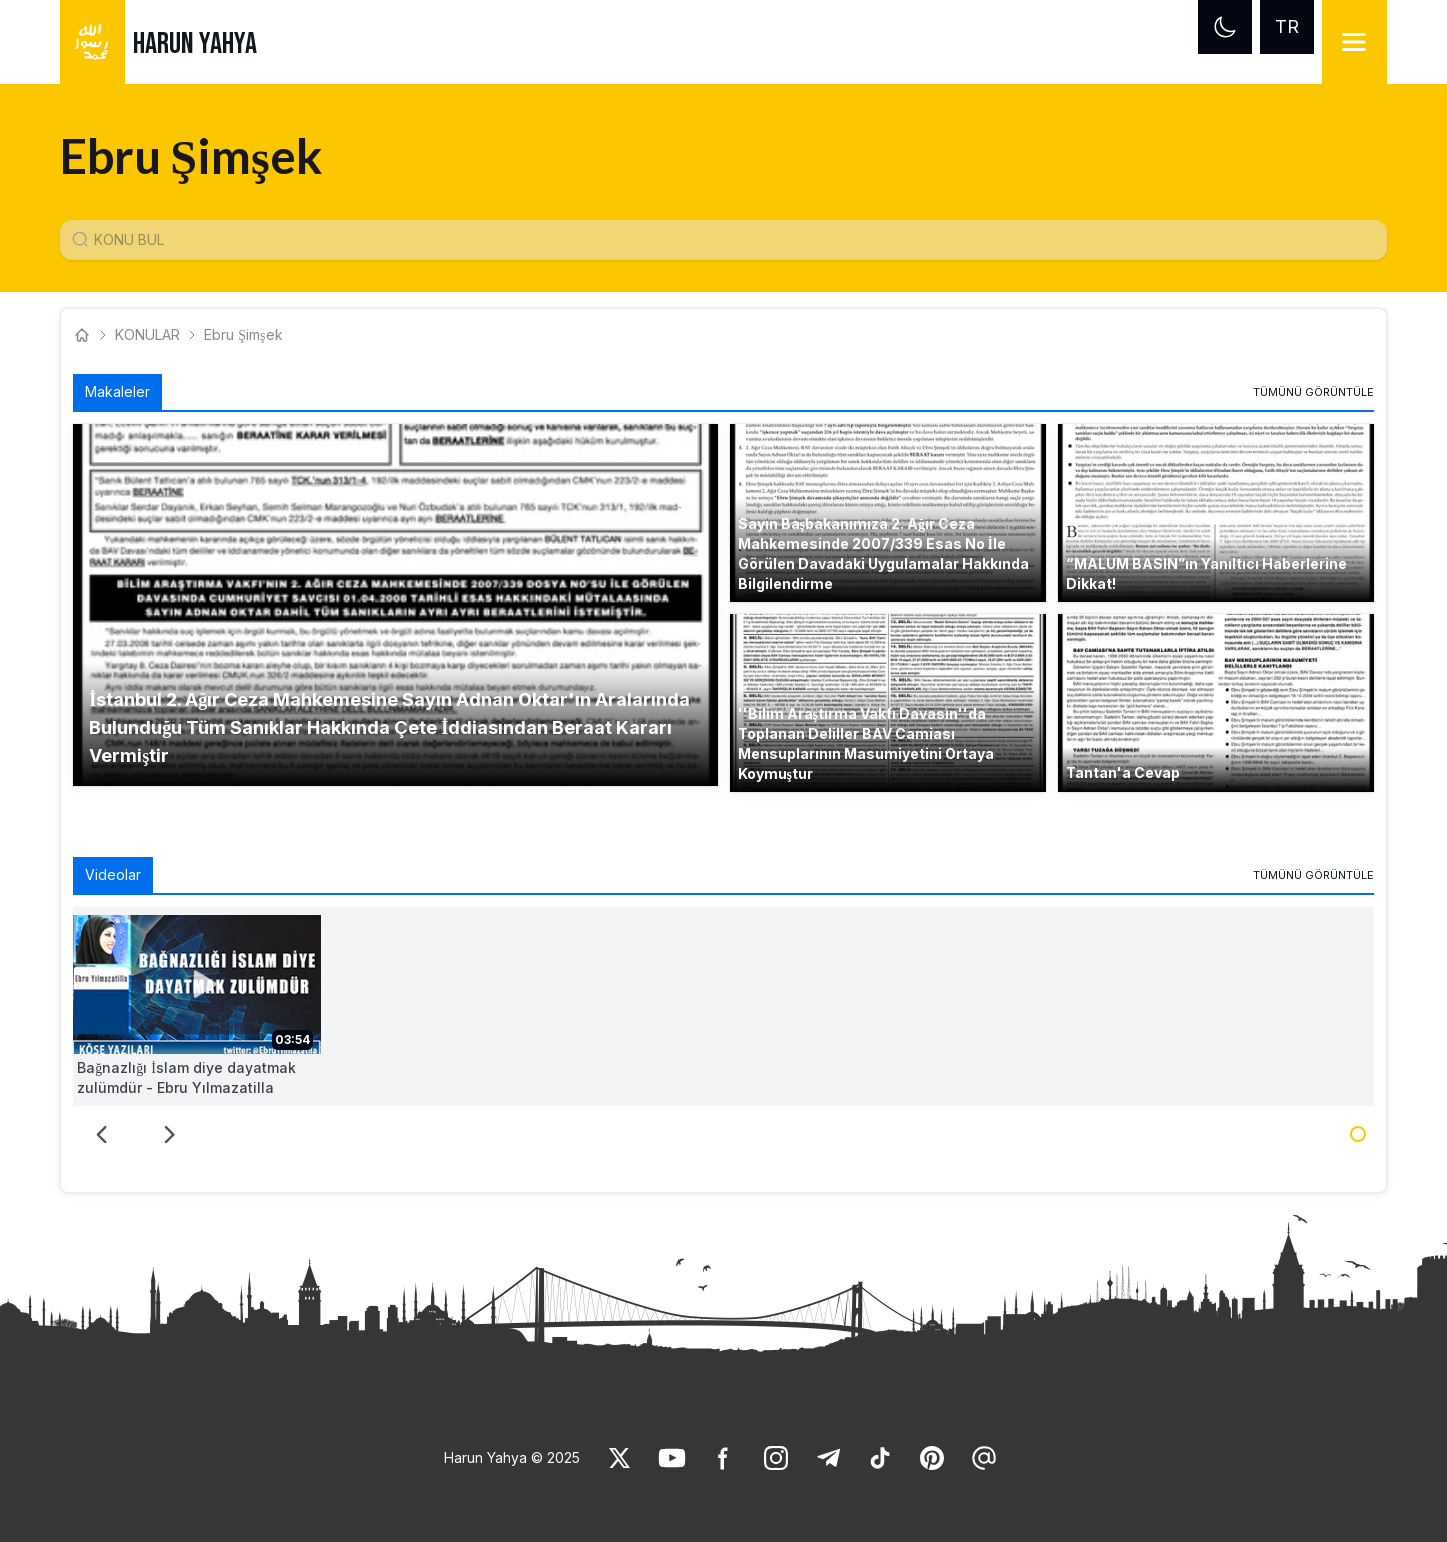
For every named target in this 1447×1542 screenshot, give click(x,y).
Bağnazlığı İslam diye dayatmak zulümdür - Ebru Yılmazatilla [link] (186, 1077)
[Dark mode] (1225, 27)
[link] (1313, 392)
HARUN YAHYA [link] (195, 44)
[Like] (620, 1458)
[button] (395, 605)
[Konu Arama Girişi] (731, 240)
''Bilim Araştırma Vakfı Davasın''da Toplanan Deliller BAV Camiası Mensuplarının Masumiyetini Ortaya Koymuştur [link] (866, 743)
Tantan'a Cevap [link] (1123, 772)
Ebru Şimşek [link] (243, 334)
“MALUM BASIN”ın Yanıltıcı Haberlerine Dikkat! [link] (1206, 573)
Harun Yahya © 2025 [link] (512, 1457)
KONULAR (147, 334)
